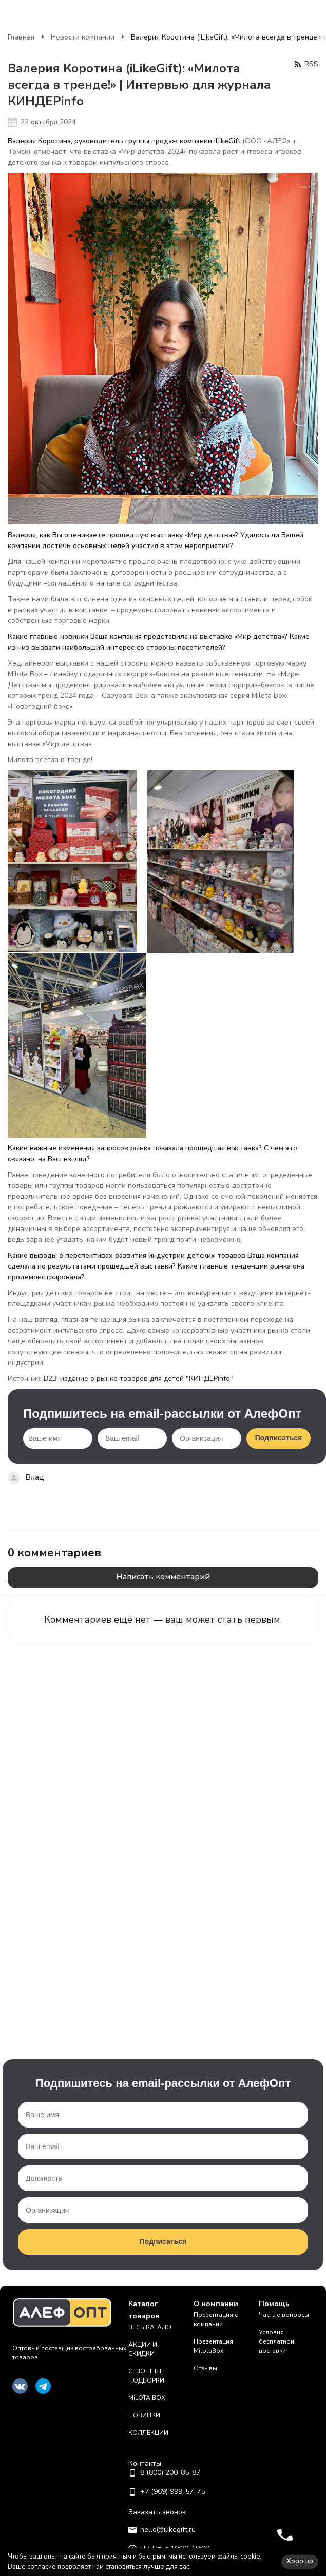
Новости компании (82, 37)
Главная (21, 37)
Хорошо (299, 2561)
